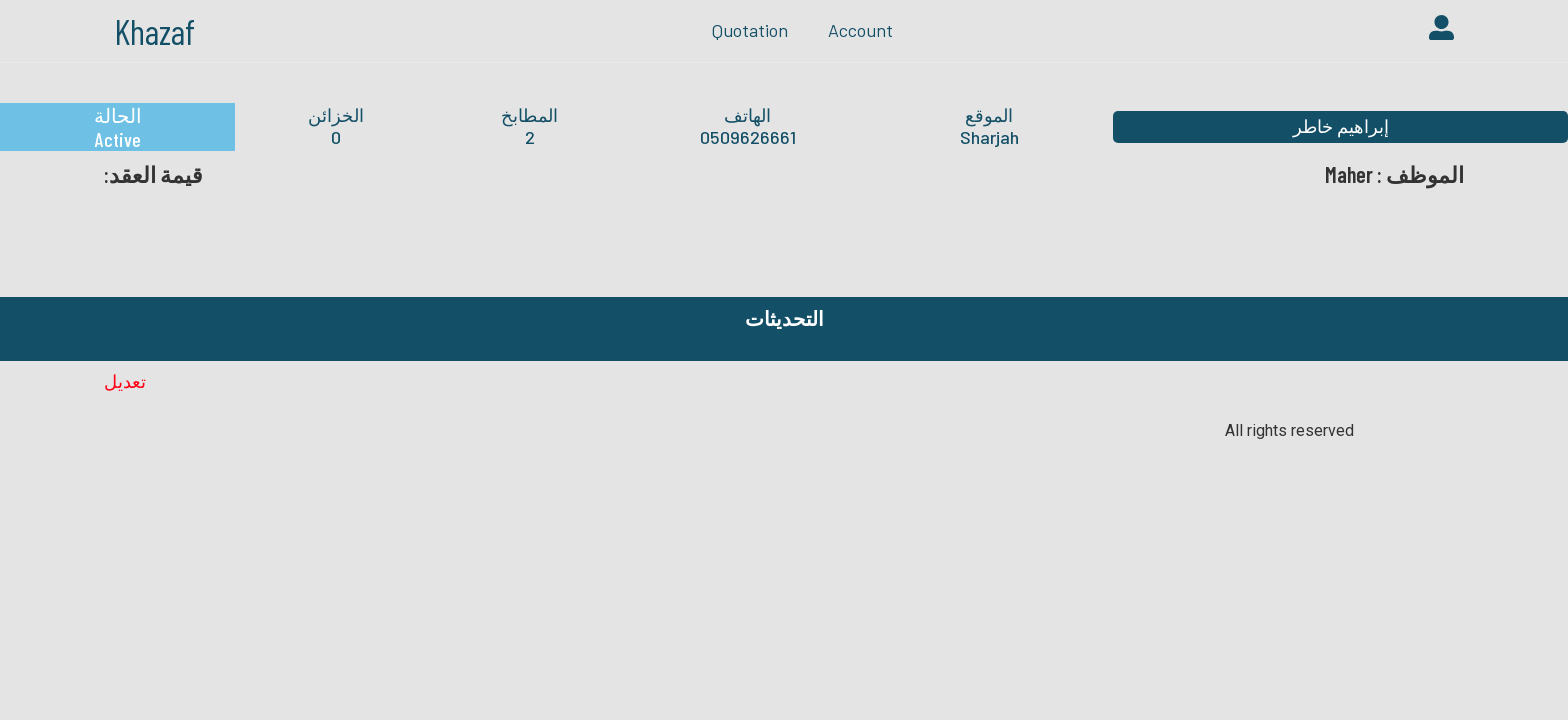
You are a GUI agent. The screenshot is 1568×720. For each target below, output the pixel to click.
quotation (750, 30)
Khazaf (154, 31)
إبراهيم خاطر (1341, 126)
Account (860, 30)
